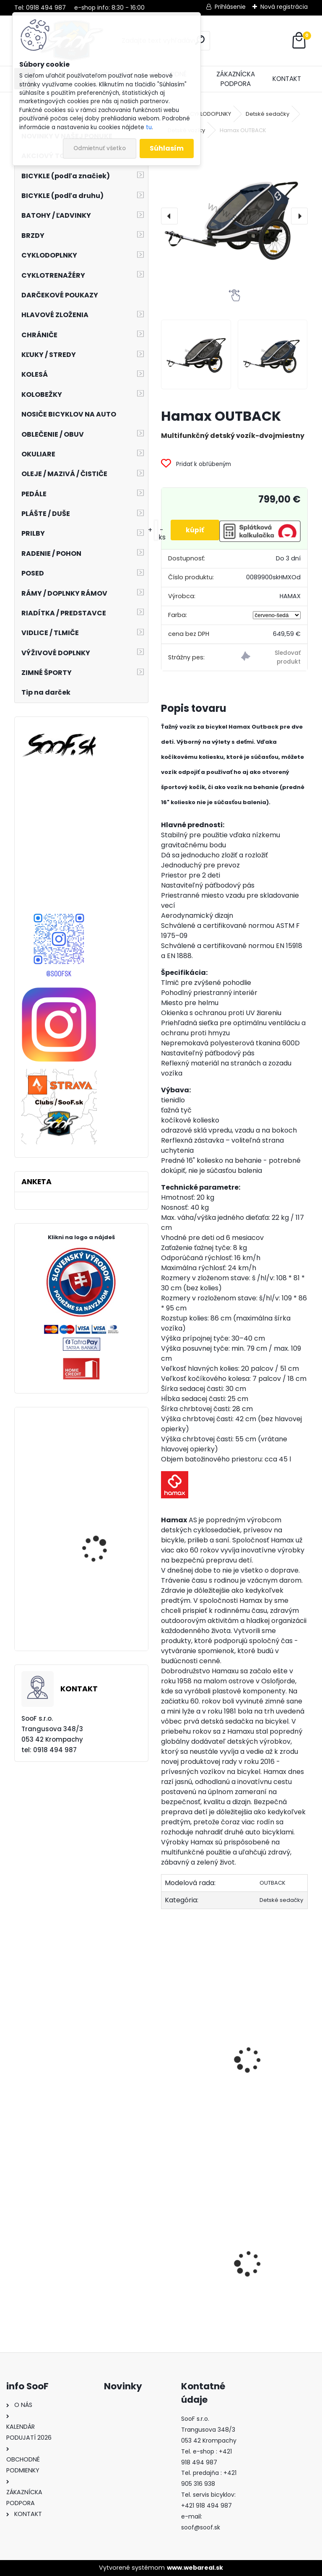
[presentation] (169, 216)
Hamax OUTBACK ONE (279, 2043)
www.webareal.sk (195, 2567)
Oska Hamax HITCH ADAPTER (199, 2048)
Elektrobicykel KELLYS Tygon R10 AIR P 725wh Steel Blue (102, 1548)
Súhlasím (167, 148)
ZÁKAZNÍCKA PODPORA (235, 79)
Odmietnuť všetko (99, 148)
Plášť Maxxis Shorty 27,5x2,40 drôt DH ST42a (106, 1621)
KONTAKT (287, 78)
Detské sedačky (267, 114)
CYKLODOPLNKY (210, 114)
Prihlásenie (230, 7)
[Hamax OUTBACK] (234, 216)
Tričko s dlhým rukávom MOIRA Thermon (193, 2267)
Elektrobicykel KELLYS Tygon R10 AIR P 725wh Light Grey (102, 1471)
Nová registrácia (284, 7)
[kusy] (152, 530)
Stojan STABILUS (269, 2291)
